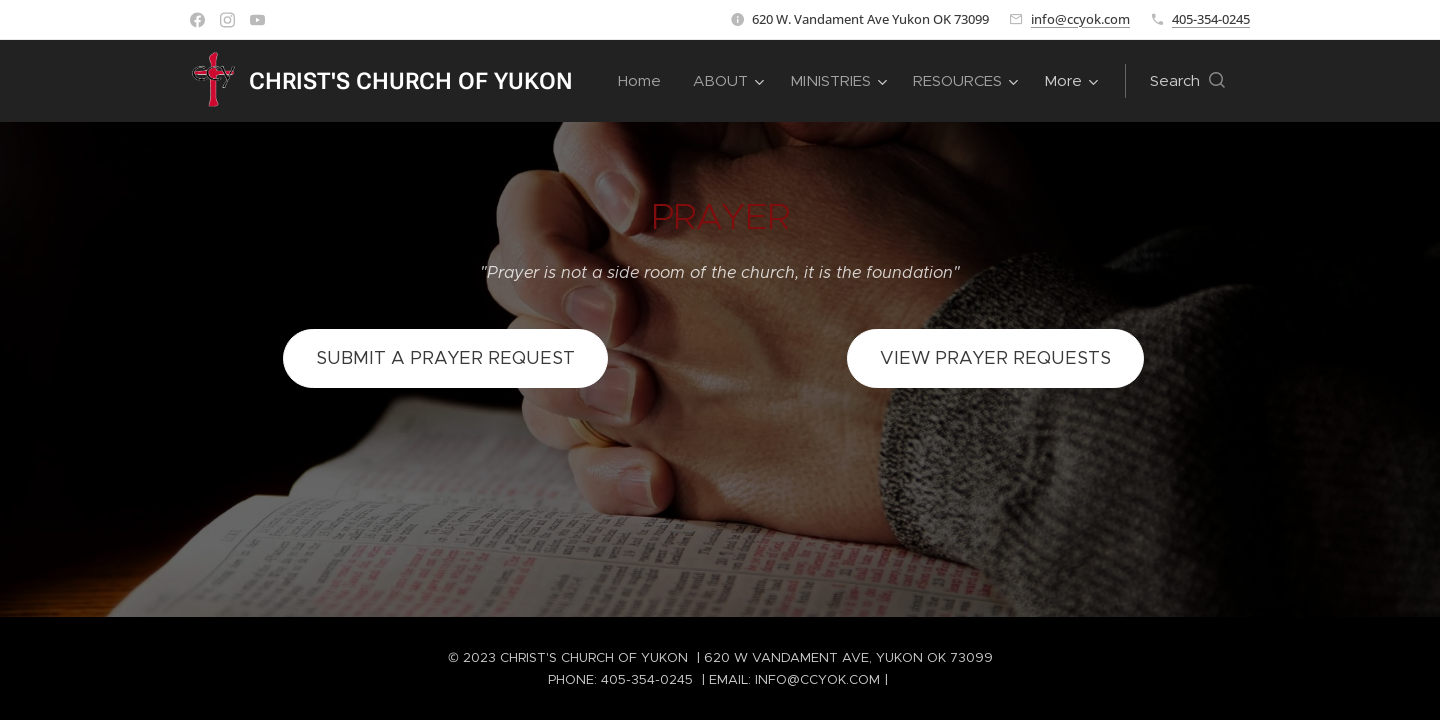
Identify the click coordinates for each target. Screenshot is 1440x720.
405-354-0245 (1211, 19)
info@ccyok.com (1080, 19)
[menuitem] (645, 81)
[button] (1187, 81)
